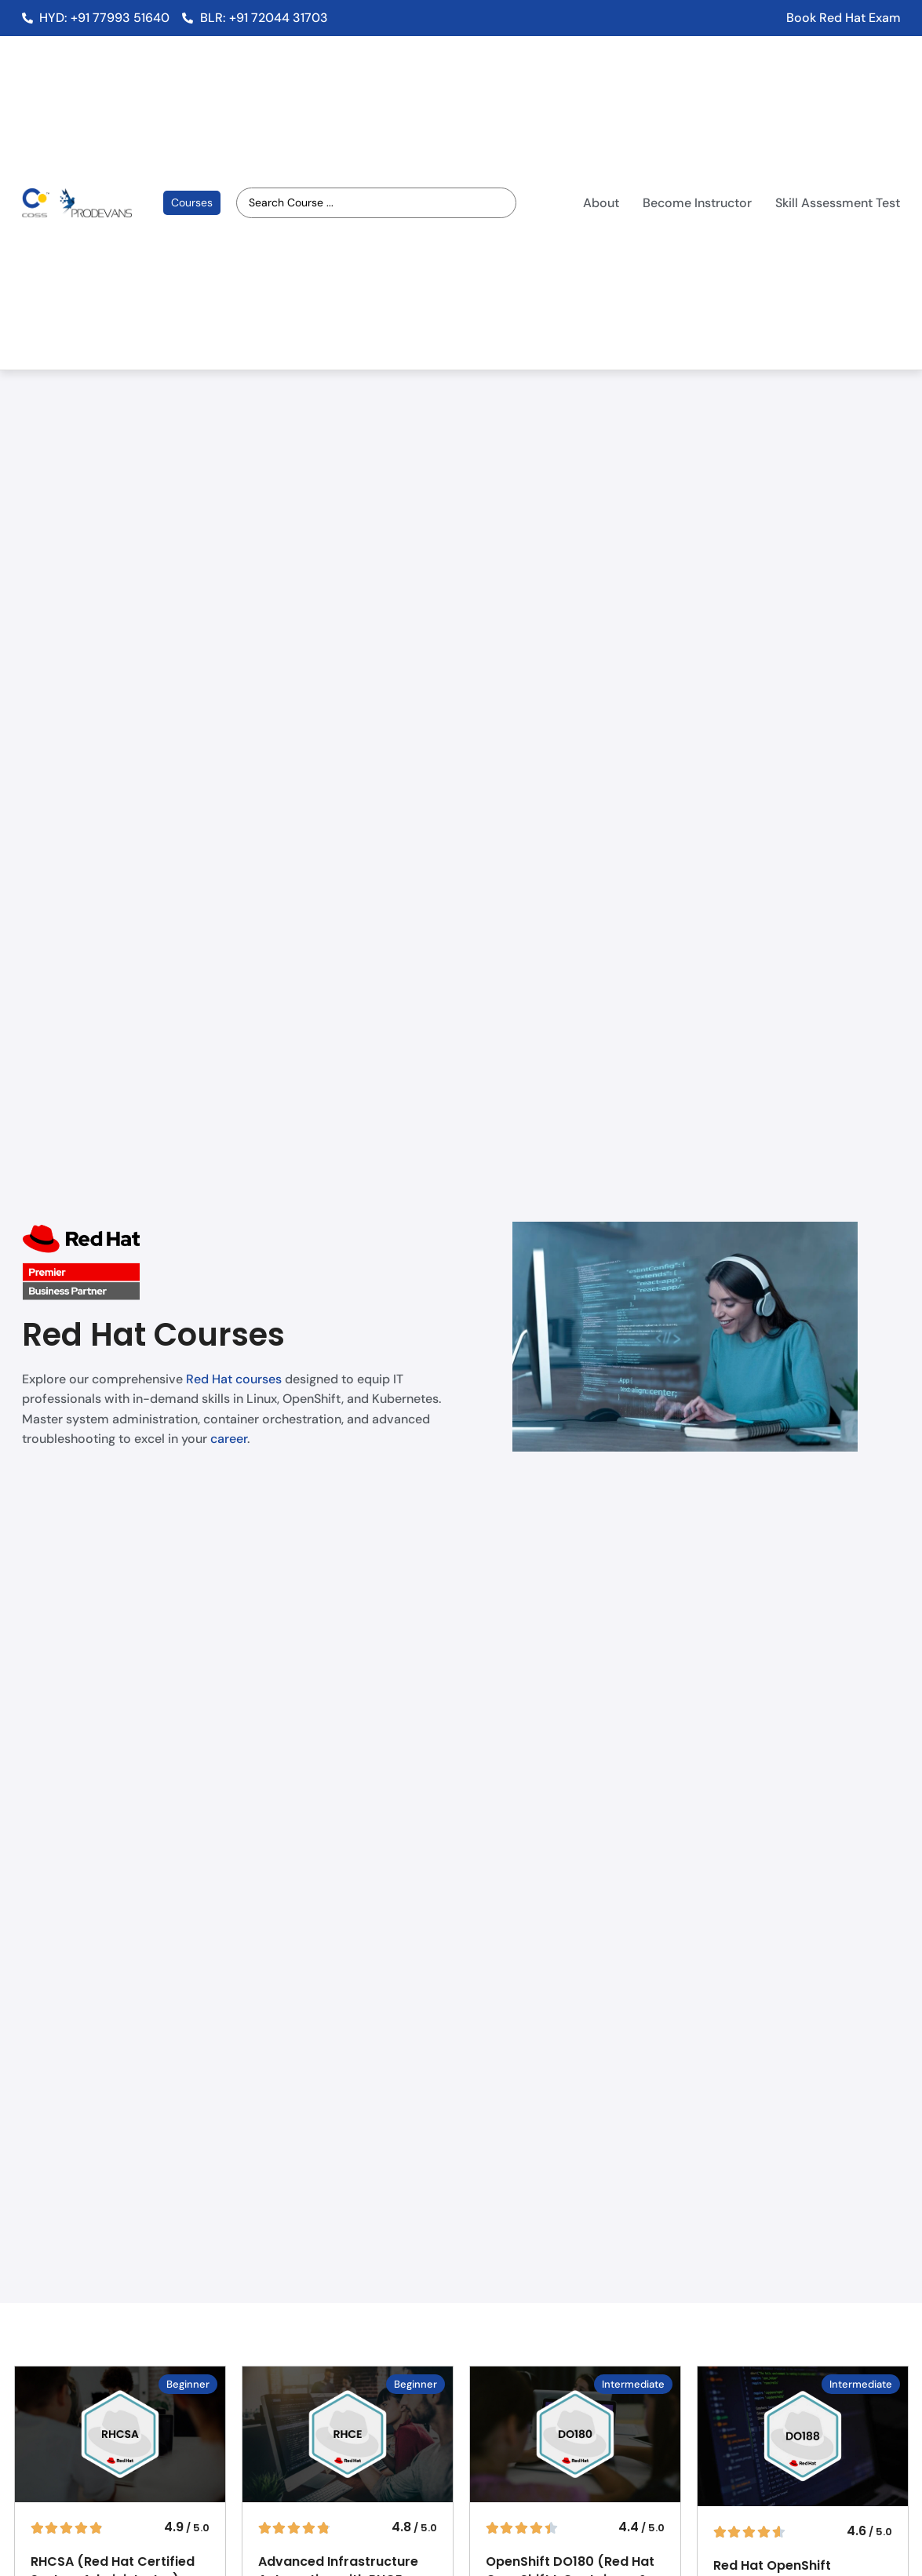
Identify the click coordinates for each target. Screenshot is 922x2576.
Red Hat (209, 1379)
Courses (192, 202)
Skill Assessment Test (837, 203)
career (228, 1438)
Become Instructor (697, 203)
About (601, 203)
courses (258, 1379)
